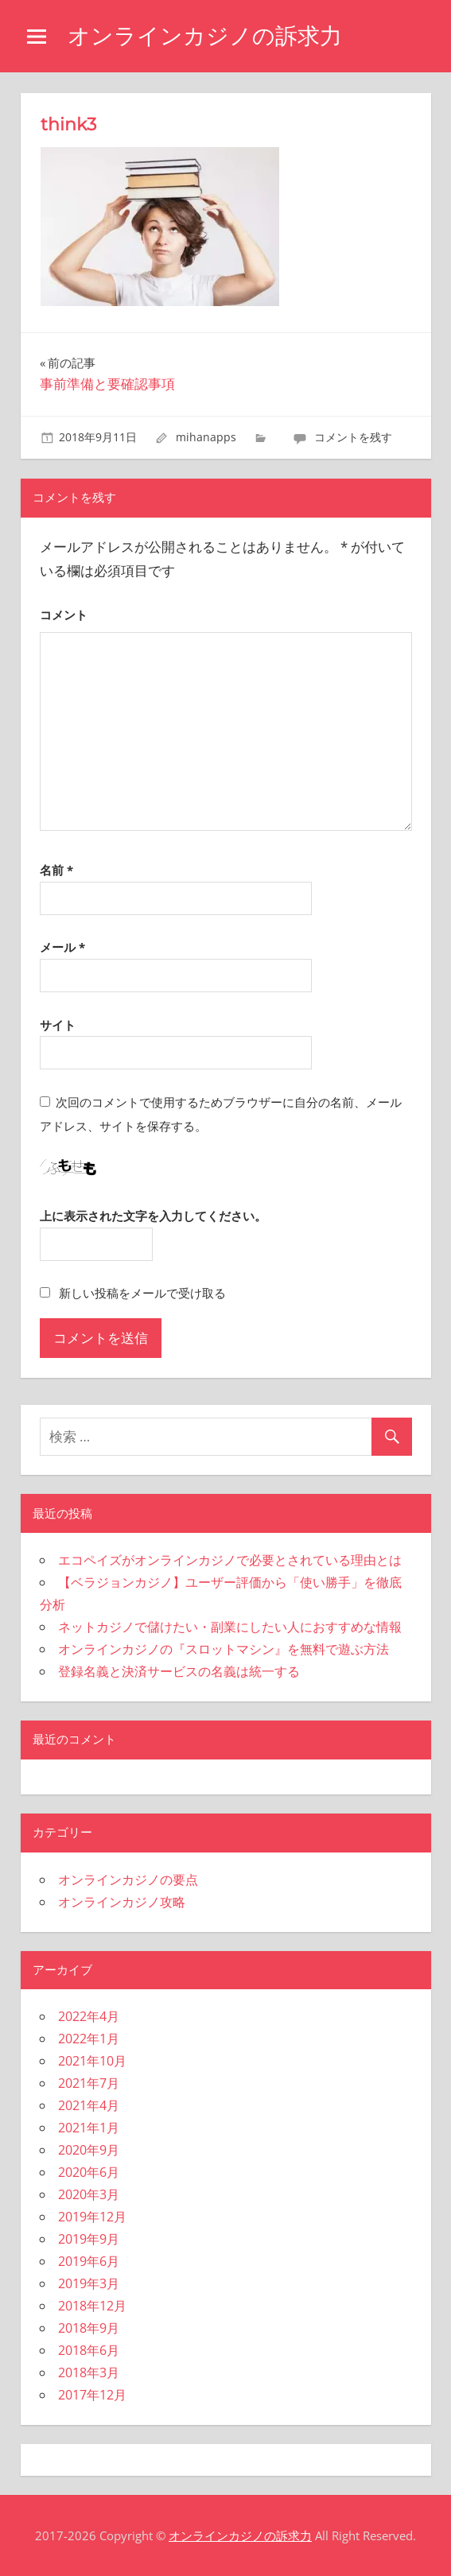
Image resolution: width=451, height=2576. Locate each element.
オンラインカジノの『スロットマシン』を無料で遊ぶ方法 (223, 1649)
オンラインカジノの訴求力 (205, 35)
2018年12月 (92, 2305)
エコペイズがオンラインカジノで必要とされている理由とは (230, 1560)
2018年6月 (88, 2350)
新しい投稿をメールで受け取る (142, 1293)
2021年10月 (92, 2061)
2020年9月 (88, 2150)
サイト (58, 1025)
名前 (56, 870)
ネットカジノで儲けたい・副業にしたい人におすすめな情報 (230, 1626)
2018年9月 (88, 2328)
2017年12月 (92, 2394)
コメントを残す (353, 436)
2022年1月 (88, 2038)
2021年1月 (88, 2127)
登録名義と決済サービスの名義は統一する (179, 1671)
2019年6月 (88, 2261)
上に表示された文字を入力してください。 (153, 1216)
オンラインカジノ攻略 (121, 1902)
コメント (63, 615)
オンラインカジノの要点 (128, 1879)
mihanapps (206, 436)
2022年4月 (88, 2016)
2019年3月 (88, 2283)
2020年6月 (88, 2172)
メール (62, 947)
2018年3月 (88, 2372)
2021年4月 (88, 2105)
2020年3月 (88, 2194)
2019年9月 (88, 2239)
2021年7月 (88, 2083)
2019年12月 (92, 2216)
